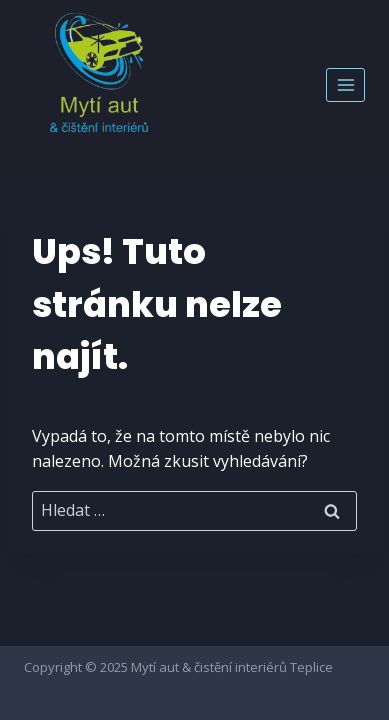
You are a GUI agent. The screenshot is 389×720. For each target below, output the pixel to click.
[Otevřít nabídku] (345, 84)
